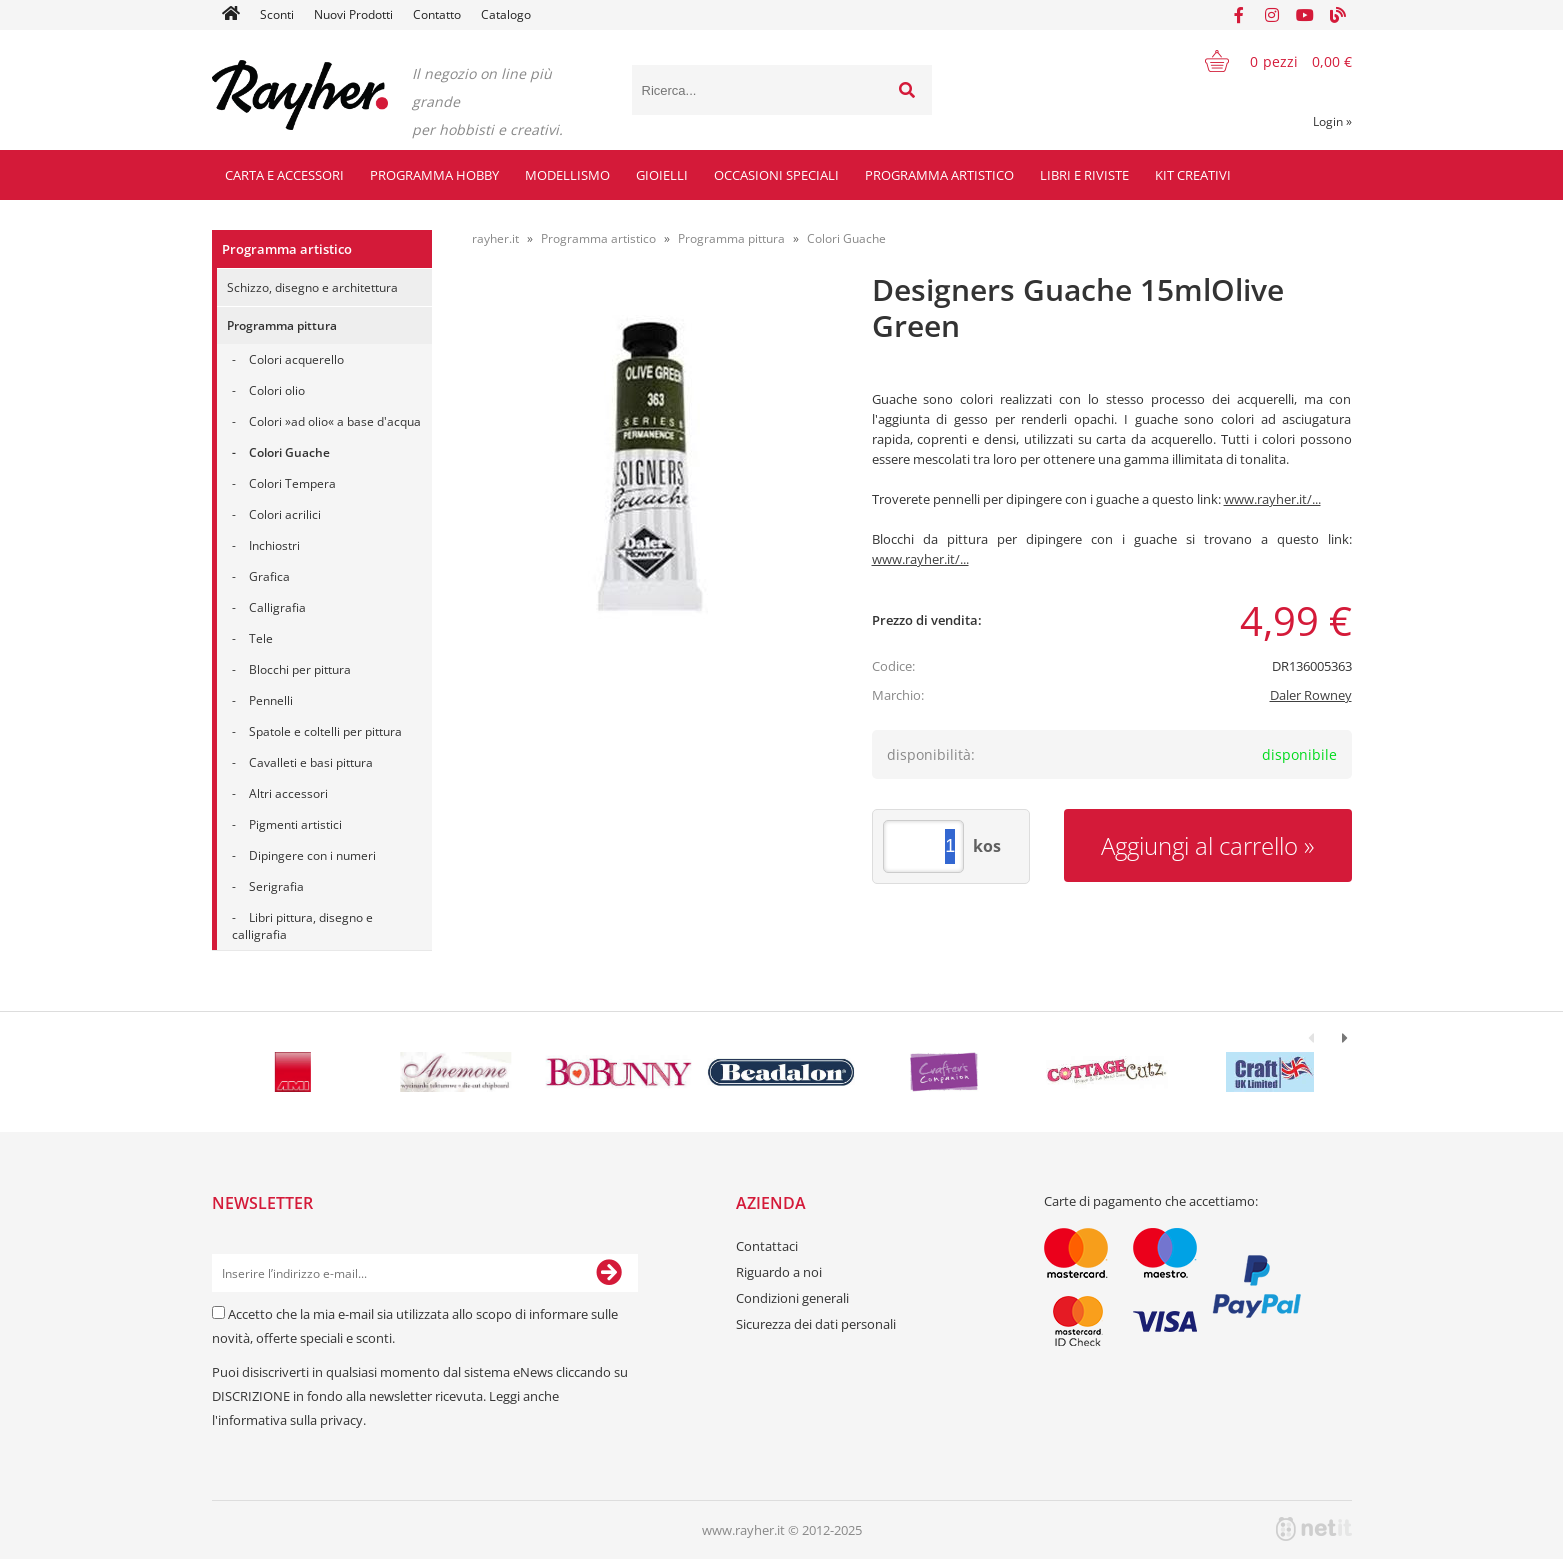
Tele (261, 638)
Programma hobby (434, 175)
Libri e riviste (1084, 175)
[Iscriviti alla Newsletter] (609, 1273)
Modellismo (567, 175)
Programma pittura (282, 325)
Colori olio (277, 390)
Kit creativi (1193, 175)
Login (1332, 121)
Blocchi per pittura (300, 669)
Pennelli (271, 700)
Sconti (277, 14)
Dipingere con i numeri (312, 855)
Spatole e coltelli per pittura (325, 731)
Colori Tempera (292, 483)
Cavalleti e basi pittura (311, 762)
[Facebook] (1239, 15)
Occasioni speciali (776, 175)
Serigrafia (276, 886)
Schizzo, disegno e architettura (312, 287)
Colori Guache (289, 452)
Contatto (437, 14)
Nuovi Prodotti (353, 14)
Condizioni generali (792, 1298)
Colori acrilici (285, 514)
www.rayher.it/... (1272, 499)
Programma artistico (939, 175)
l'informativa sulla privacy (287, 1420)
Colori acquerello (296, 359)
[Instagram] (1272, 15)
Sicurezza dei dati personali (816, 1324)
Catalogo (506, 14)
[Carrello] (1266, 61)
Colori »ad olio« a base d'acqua (335, 421)
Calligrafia (277, 607)
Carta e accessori (284, 175)
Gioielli (662, 175)
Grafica (269, 576)
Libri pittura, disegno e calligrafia (302, 926)
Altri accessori (288, 793)
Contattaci (767, 1246)
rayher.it (495, 238)
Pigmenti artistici (295, 824)
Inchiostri (274, 545)
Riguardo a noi (779, 1272)
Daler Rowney (1311, 695)
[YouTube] (1305, 15)
